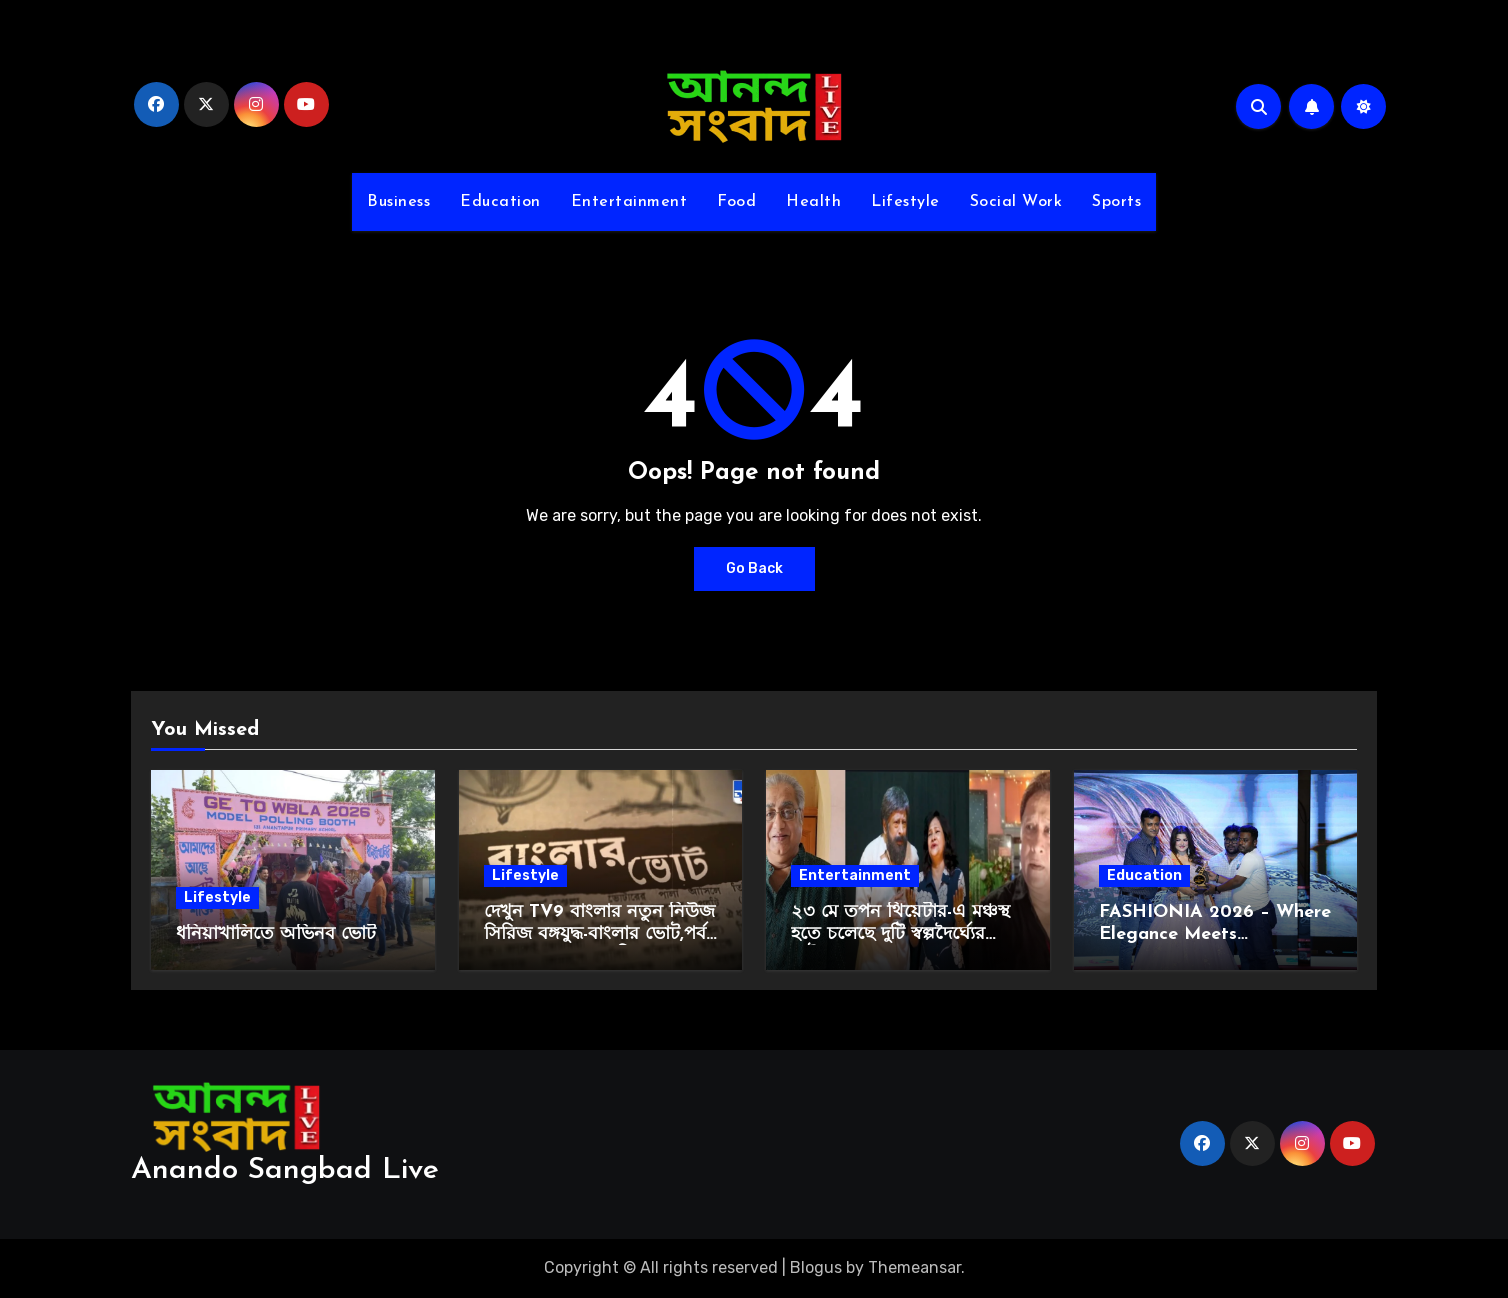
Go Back (754, 568)
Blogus (816, 1267)
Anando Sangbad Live (285, 1170)
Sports (1116, 202)
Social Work (1016, 202)
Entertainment (629, 202)
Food (736, 202)
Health (813, 202)
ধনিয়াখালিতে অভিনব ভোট (276, 934)
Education (500, 202)
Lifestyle (905, 202)
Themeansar (914, 1267)
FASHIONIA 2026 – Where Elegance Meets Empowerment (1215, 934)
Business (398, 202)
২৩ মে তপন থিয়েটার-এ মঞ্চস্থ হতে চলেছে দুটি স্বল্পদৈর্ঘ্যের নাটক (900, 934)
